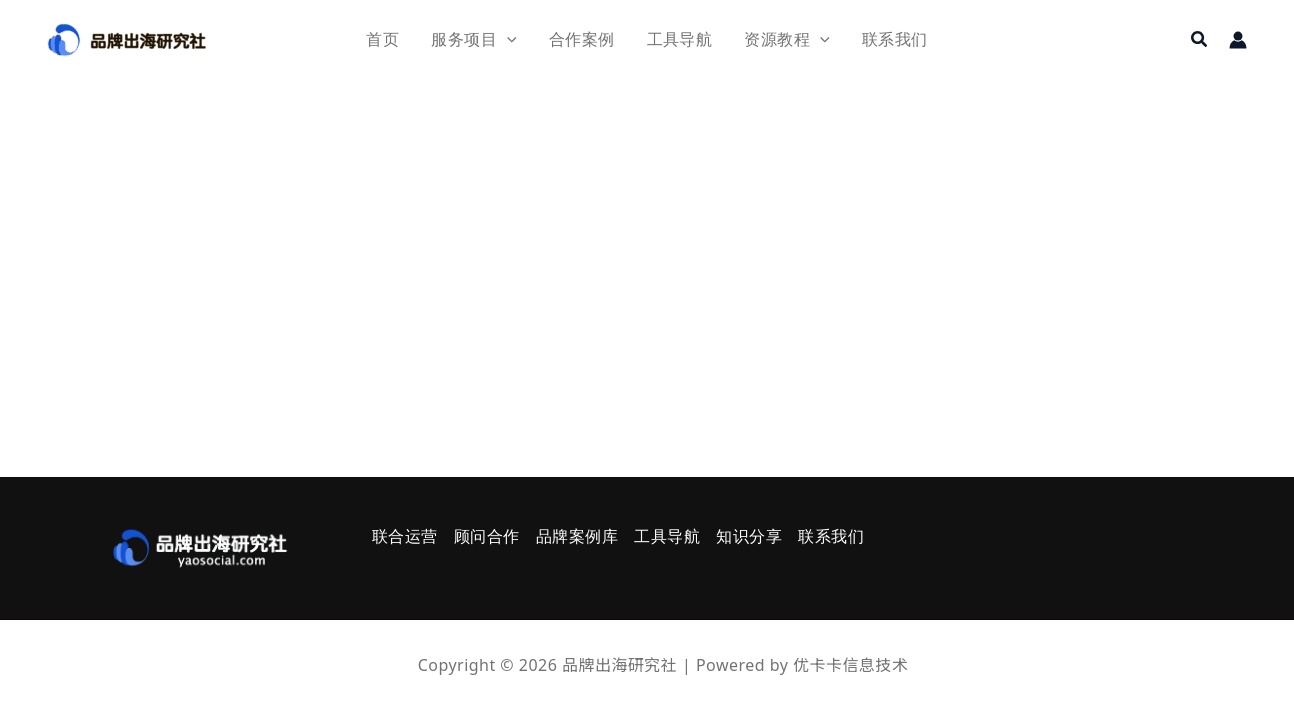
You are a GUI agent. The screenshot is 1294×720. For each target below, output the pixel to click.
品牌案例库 (577, 536)
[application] (507, 39)
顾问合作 (487, 536)
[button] (1200, 40)
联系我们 (831, 536)
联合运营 (405, 536)
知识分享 (749, 536)
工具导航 (667, 536)
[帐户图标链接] (1238, 40)
